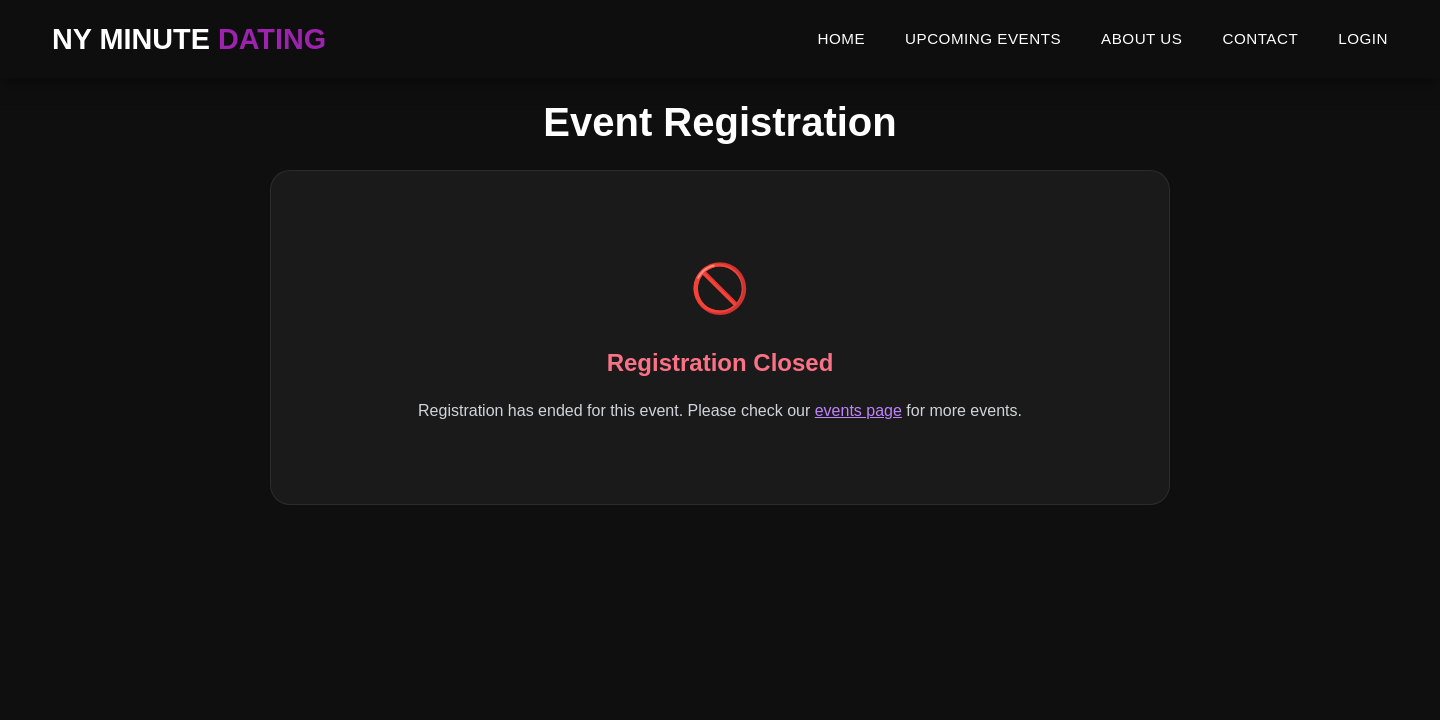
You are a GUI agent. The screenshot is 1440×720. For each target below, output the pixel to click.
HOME (841, 38)
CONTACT (1260, 38)
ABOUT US (1141, 38)
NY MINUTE (189, 39)
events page (858, 410)
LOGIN (1363, 38)
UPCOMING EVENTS (983, 38)
